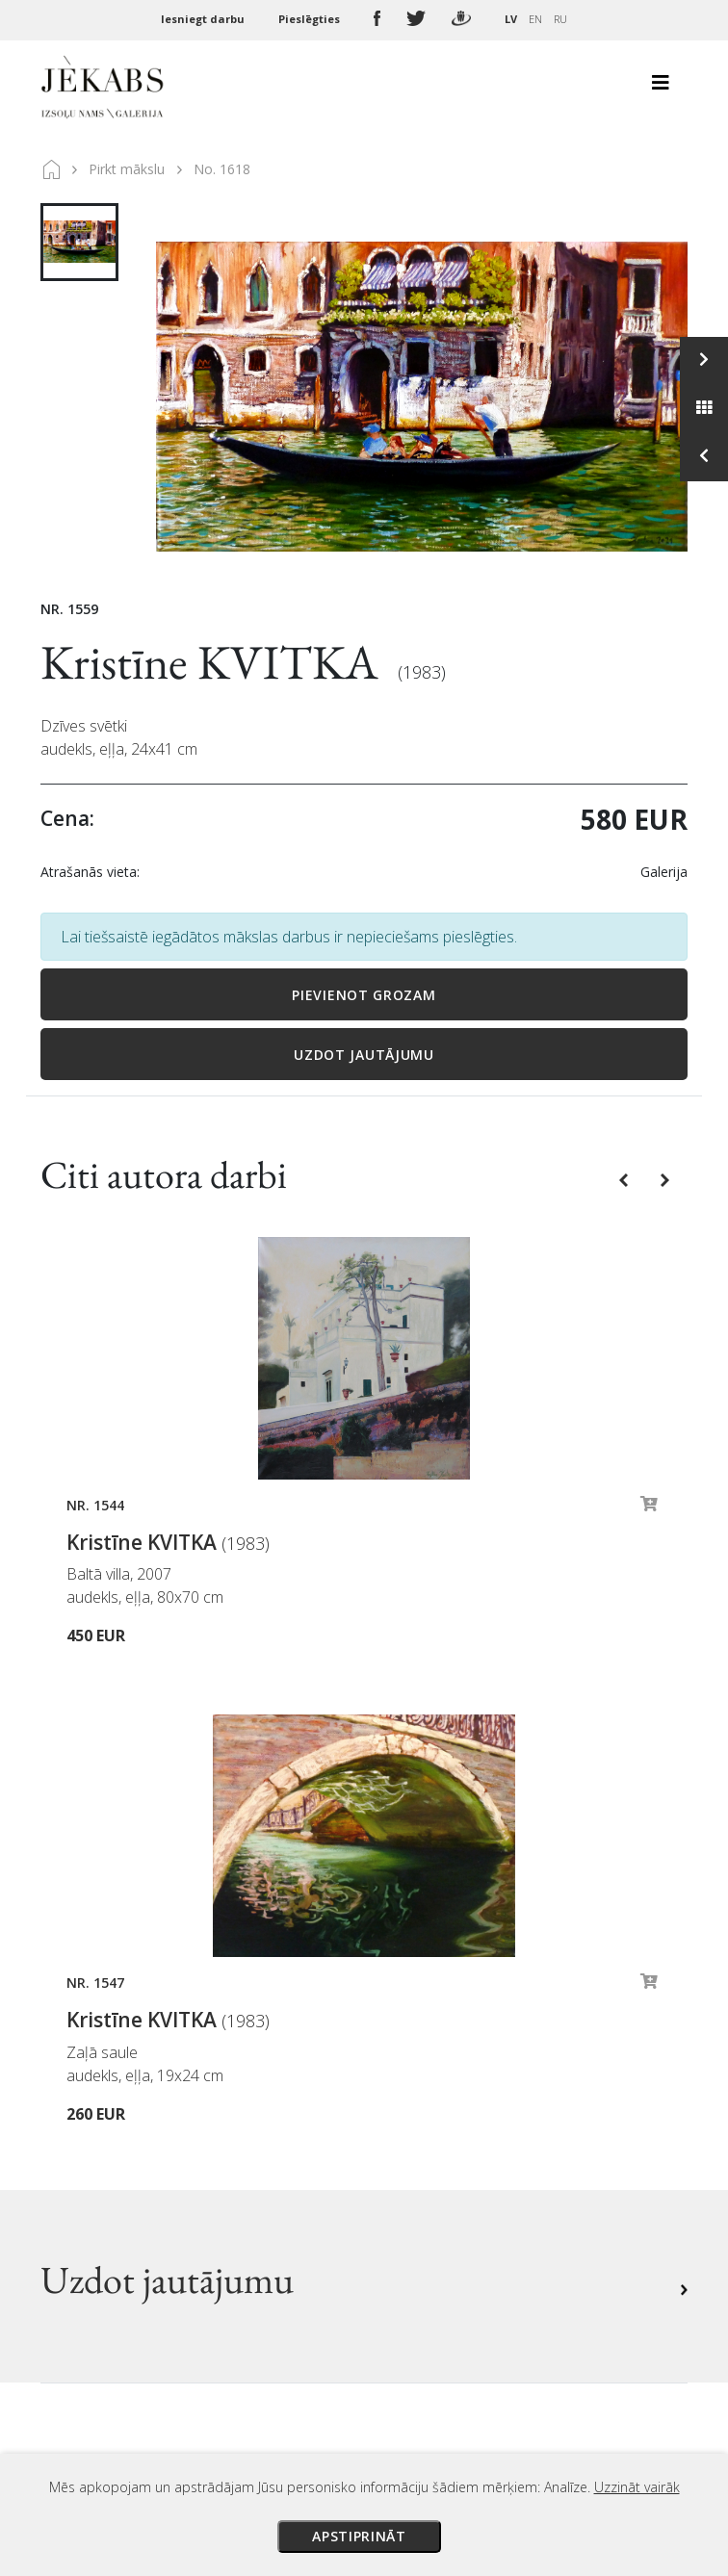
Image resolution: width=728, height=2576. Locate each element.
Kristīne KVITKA (214, 662)
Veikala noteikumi (442, 2111)
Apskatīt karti (112, 2261)
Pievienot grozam (363, 995)
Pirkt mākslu (127, 169)
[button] (625, 1179)
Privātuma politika (444, 2138)
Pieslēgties (310, 19)
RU (560, 19)
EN (535, 19)
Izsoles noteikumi (442, 2030)
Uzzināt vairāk (637, 2487)
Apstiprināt (359, 2536)
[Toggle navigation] (661, 87)
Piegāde (407, 2084)
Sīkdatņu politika (439, 2165)
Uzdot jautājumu (364, 1054)
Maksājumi (417, 2057)
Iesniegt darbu (204, 19)
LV (511, 19)
